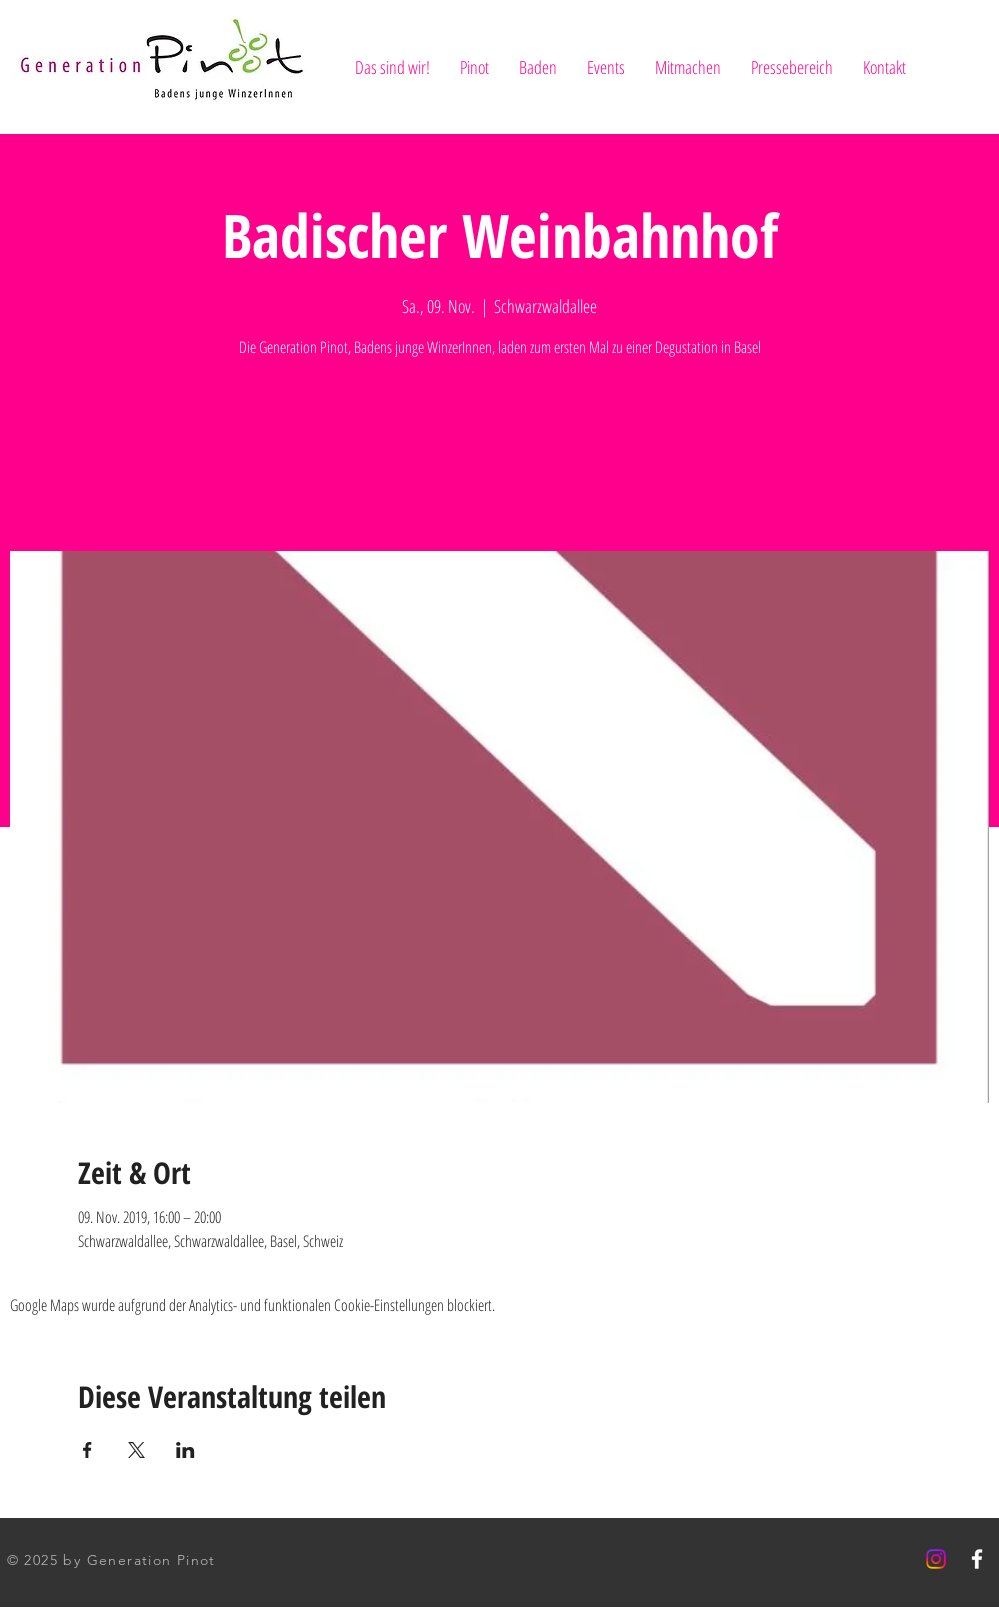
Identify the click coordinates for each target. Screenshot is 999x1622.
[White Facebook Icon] (977, 1559)
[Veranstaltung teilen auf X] (136, 1450)
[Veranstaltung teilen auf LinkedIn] (185, 1450)
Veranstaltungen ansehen (499, 458)
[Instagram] (936, 1559)
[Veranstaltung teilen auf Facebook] (87, 1450)
